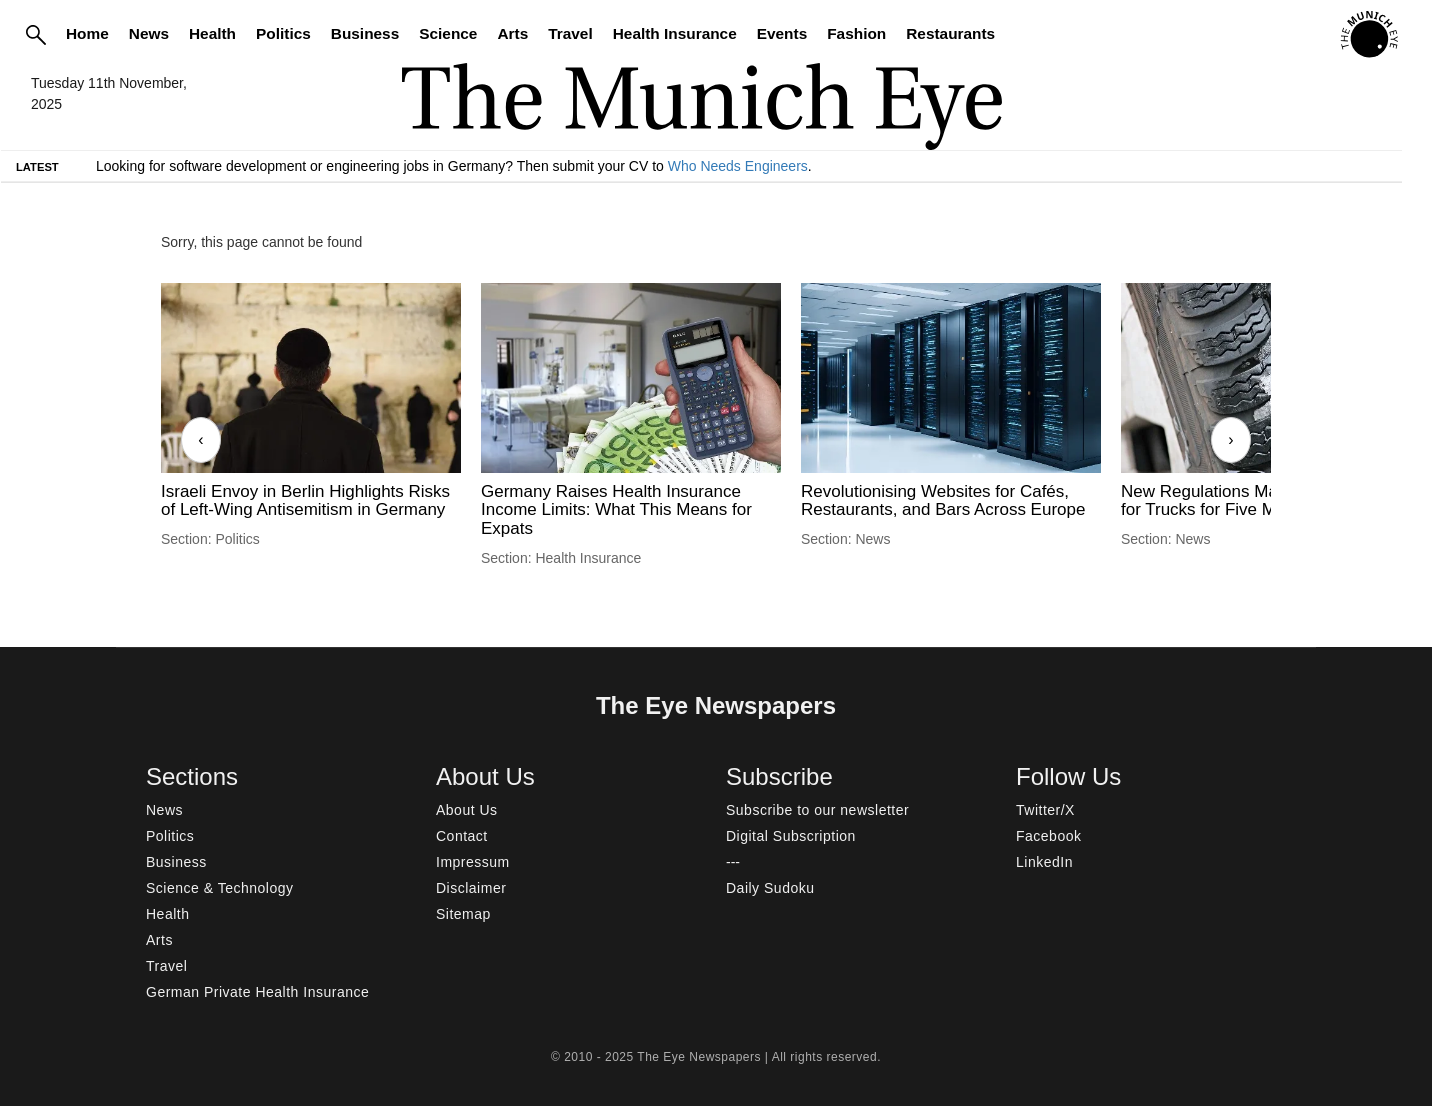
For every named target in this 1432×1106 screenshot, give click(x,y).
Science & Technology (220, 888)
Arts (512, 33)
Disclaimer (471, 888)
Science (448, 33)
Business (365, 33)
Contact (462, 836)
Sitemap (463, 914)
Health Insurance (675, 33)
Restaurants (950, 33)
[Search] (36, 34)
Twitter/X (1045, 810)
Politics (283, 33)
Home (87, 33)
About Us (467, 810)
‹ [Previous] (200, 439)
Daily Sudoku (770, 888)
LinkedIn (1044, 862)
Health (212, 33)
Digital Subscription (791, 836)
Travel (570, 33)
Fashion (856, 33)
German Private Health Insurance (257, 992)
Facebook (1048, 836)
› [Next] (1230, 439)
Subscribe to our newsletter (817, 810)
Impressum (473, 862)
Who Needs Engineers (738, 166)
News (149, 33)
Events (782, 33)
